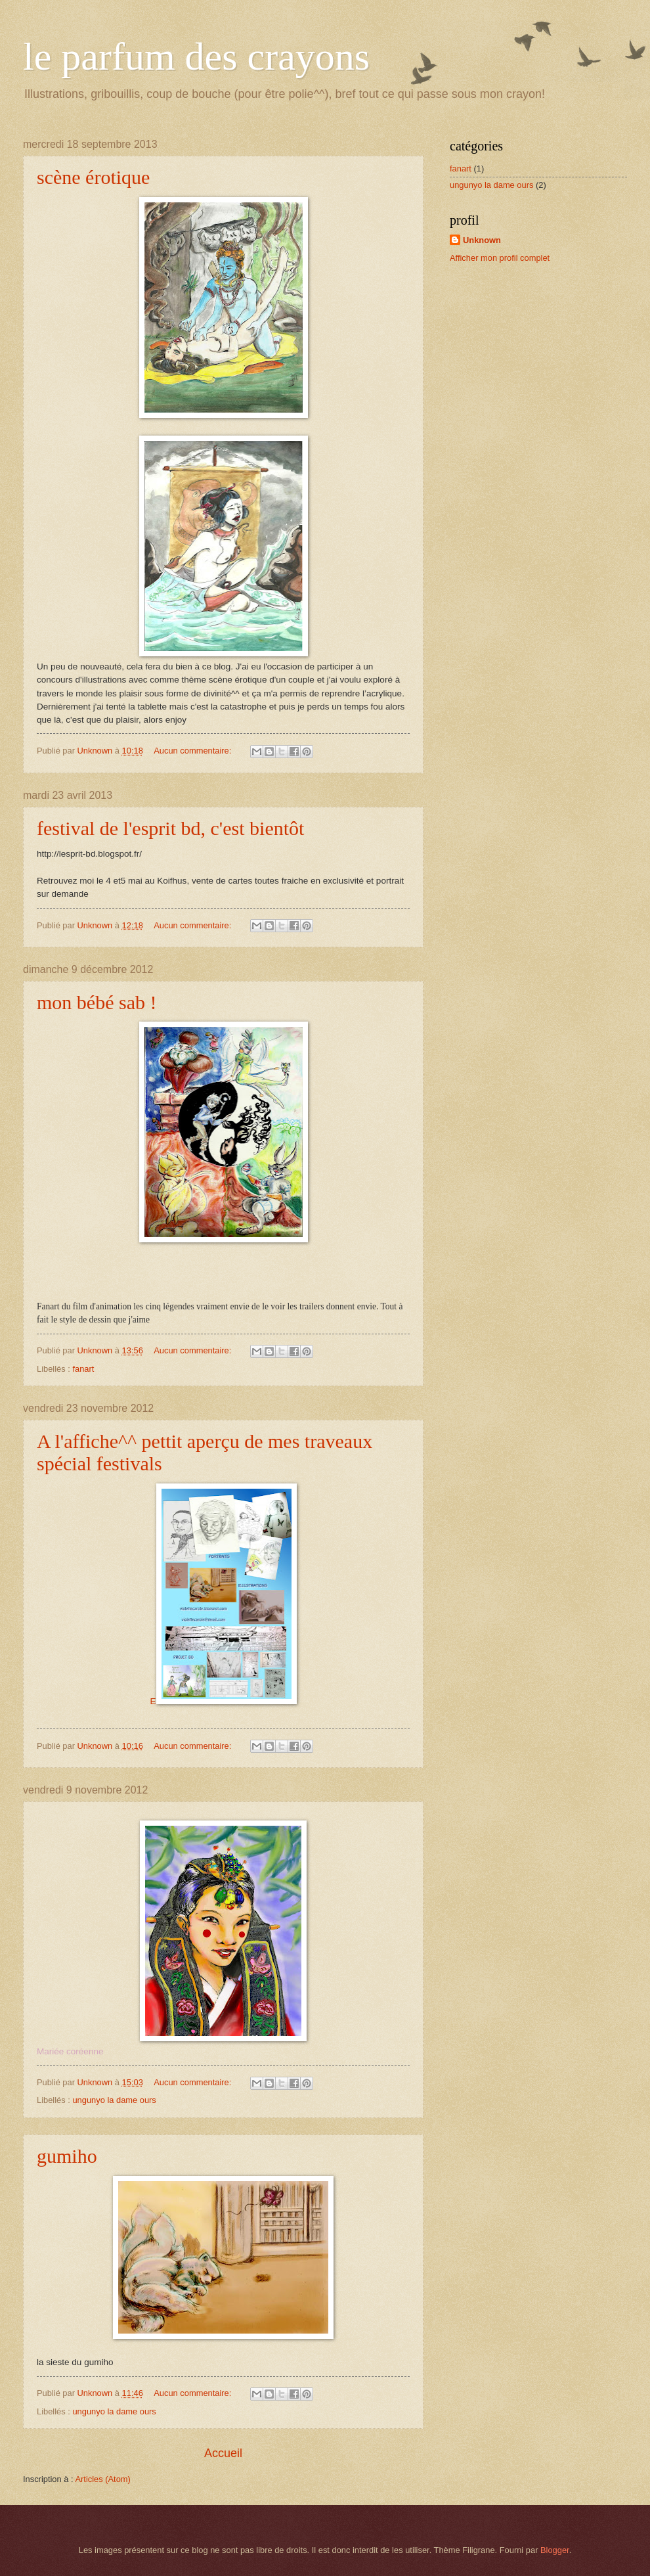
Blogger (554, 2550)
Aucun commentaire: (194, 751)
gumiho (67, 2156)
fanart (83, 1369)
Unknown (482, 240)
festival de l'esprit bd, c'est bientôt (170, 828)
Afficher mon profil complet (500, 258)
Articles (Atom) (102, 2479)
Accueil (223, 2453)
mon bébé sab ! (96, 1002)
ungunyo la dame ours (114, 2100)
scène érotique (93, 177)
